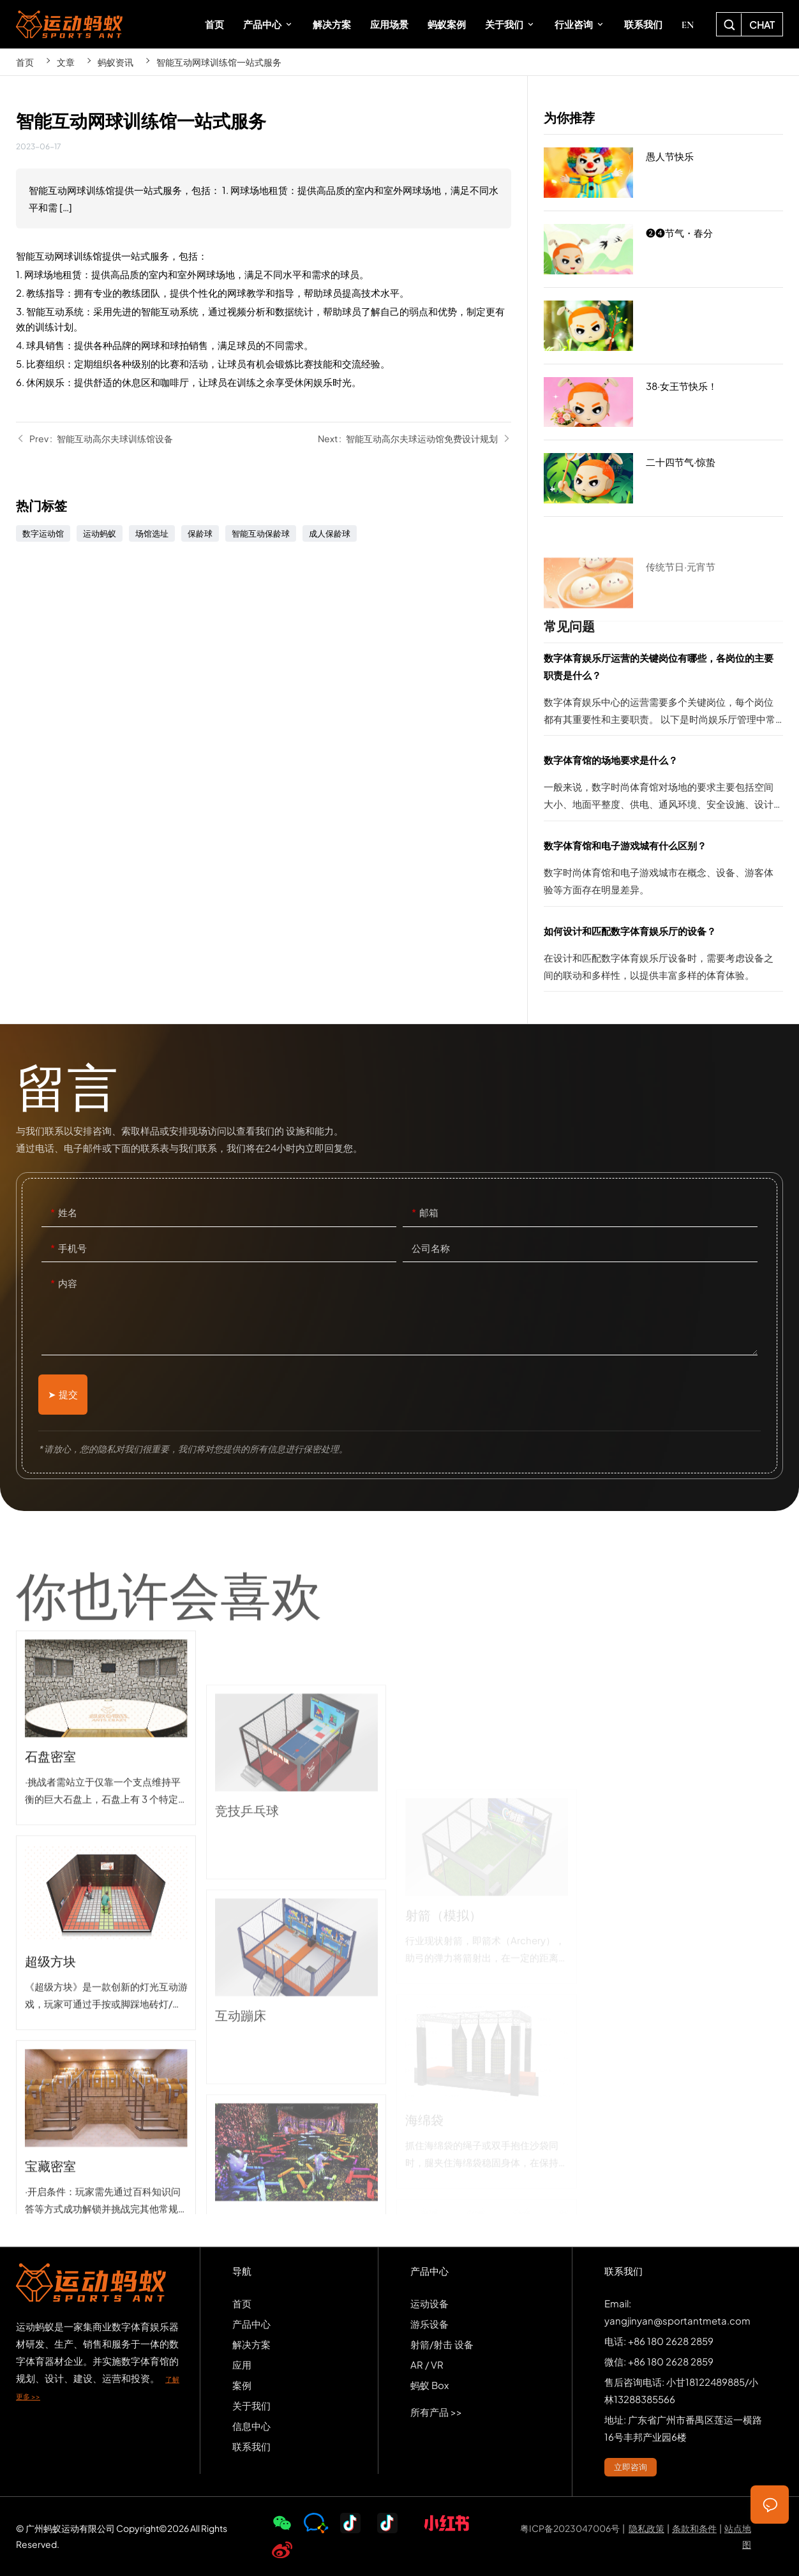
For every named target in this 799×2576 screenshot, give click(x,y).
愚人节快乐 (663, 173)
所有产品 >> (436, 2412)
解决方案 (251, 2344)
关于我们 (251, 2405)
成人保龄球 (329, 533)
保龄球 (200, 533)
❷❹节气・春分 (663, 253)
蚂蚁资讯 (115, 62)
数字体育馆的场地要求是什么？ (663, 786)
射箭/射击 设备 (442, 2344)
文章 (66, 62)
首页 (25, 62)
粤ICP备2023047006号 (570, 2528)
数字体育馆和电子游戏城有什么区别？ (663, 871)
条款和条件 (694, 2528)
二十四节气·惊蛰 (663, 479)
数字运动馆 (43, 533)
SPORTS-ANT (69, 24)
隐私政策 (646, 2528)
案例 (241, 2385)
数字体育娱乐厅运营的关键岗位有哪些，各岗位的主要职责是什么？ (663, 692)
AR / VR (427, 2364)
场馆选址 (152, 533)
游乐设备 (429, 2324)
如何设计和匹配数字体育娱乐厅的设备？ (663, 957)
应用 (241, 2364)
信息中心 (251, 2426)
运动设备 (429, 2303)
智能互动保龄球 (260, 533)
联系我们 (251, 2446)
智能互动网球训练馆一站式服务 (218, 62)
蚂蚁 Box (429, 2385)
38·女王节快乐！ (663, 406)
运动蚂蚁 (99, 533)
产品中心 (251, 2324)
